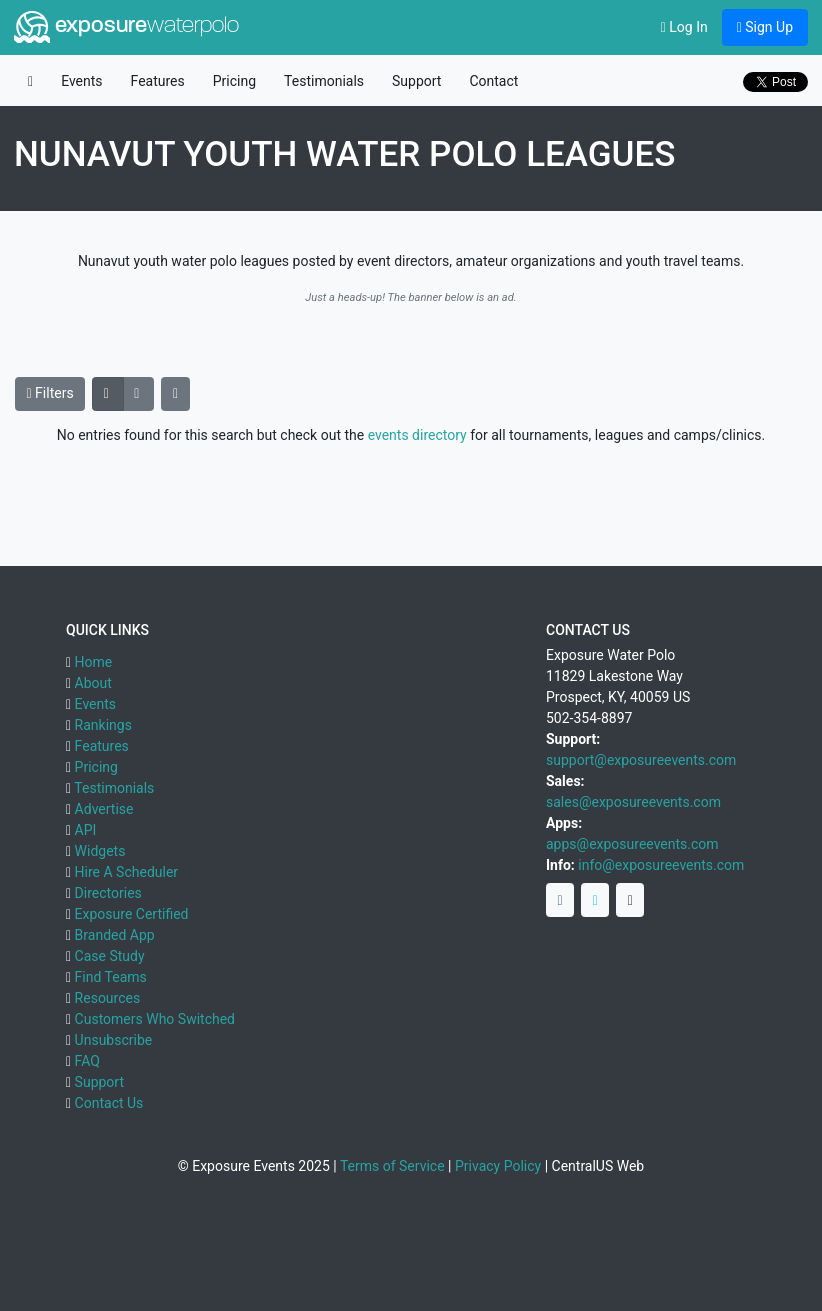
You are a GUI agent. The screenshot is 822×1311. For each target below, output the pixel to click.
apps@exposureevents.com (632, 844)
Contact (493, 81)
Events (81, 81)
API (86, 830)
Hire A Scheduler (126, 872)
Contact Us (109, 1103)
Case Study (110, 956)
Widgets (100, 851)
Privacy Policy (498, 1166)
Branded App (115, 935)
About (93, 683)
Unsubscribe (114, 1040)
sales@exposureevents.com (633, 802)
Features (158, 81)
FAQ (87, 1061)
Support (416, 81)
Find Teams (111, 977)
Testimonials (324, 81)
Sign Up (765, 27)
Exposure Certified (132, 914)
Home (94, 662)
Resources (108, 998)
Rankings (103, 725)
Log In (684, 27)
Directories (108, 893)
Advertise (104, 809)
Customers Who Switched (155, 1019)
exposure (126, 27)
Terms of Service (392, 1166)
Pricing (234, 81)
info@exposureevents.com (661, 865)
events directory (417, 435)
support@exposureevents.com (641, 760)
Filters (50, 393)
